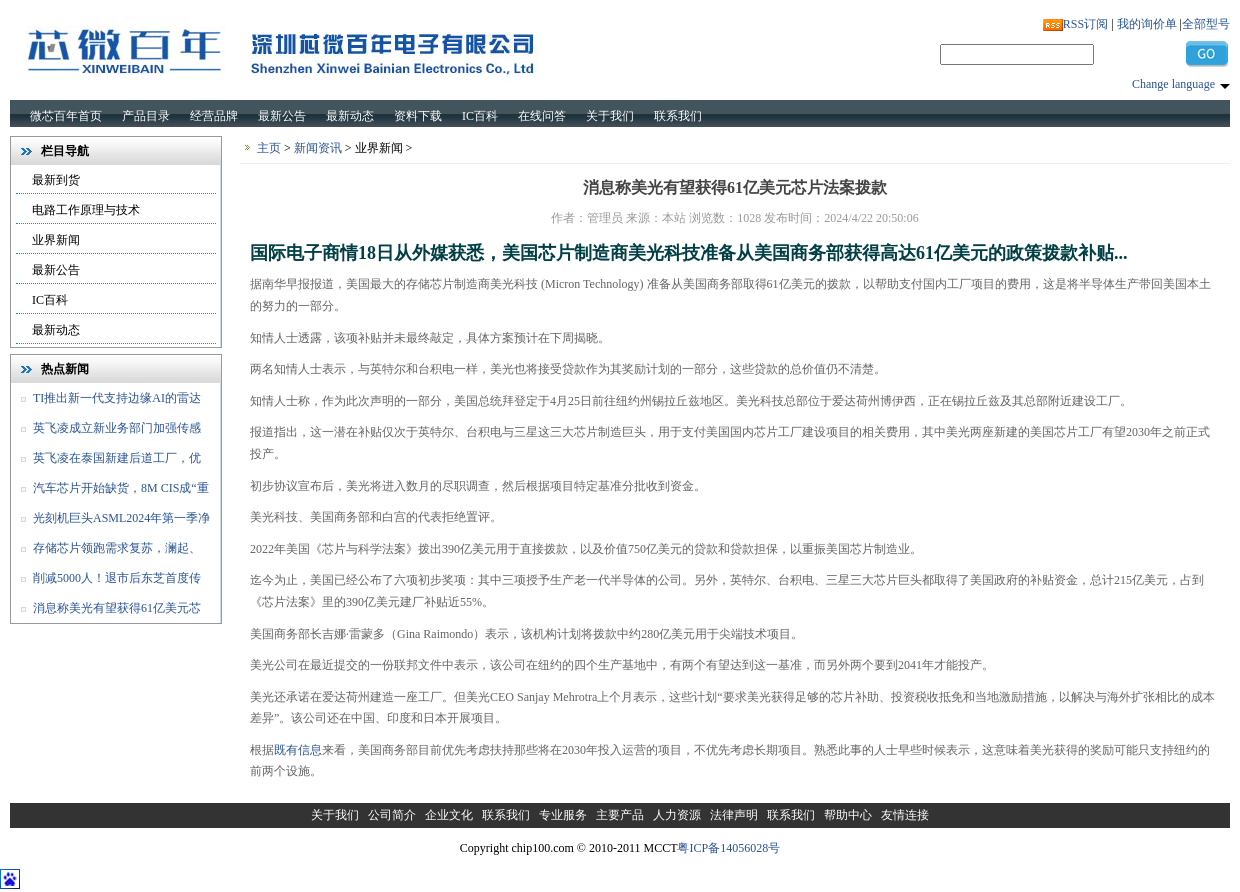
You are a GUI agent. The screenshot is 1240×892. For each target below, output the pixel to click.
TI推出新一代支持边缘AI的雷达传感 (106, 402)
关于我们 (610, 116)
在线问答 (542, 116)
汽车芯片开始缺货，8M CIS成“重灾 (110, 492)
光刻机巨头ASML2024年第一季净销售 (110, 522)
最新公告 (282, 116)
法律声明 (734, 815)
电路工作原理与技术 (86, 210)
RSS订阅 (1085, 24)
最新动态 (350, 116)
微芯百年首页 (66, 116)
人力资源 (677, 815)
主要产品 (620, 815)
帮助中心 (848, 815)
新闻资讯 (318, 148)
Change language (1173, 84)
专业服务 (563, 815)
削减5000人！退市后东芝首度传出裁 (106, 582)
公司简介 (392, 815)
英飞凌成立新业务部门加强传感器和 (106, 432)
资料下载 (418, 116)
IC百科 (480, 116)
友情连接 (905, 815)
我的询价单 (1147, 24)
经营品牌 (214, 116)
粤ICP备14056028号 (728, 848)
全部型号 (1206, 24)
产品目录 (146, 116)
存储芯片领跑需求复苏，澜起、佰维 (106, 552)
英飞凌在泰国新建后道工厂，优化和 (106, 462)
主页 (269, 148)
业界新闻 (56, 240)
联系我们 (678, 116)
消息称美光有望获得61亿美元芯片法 (106, 612)
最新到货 (56, 180)
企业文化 (449, 815)
